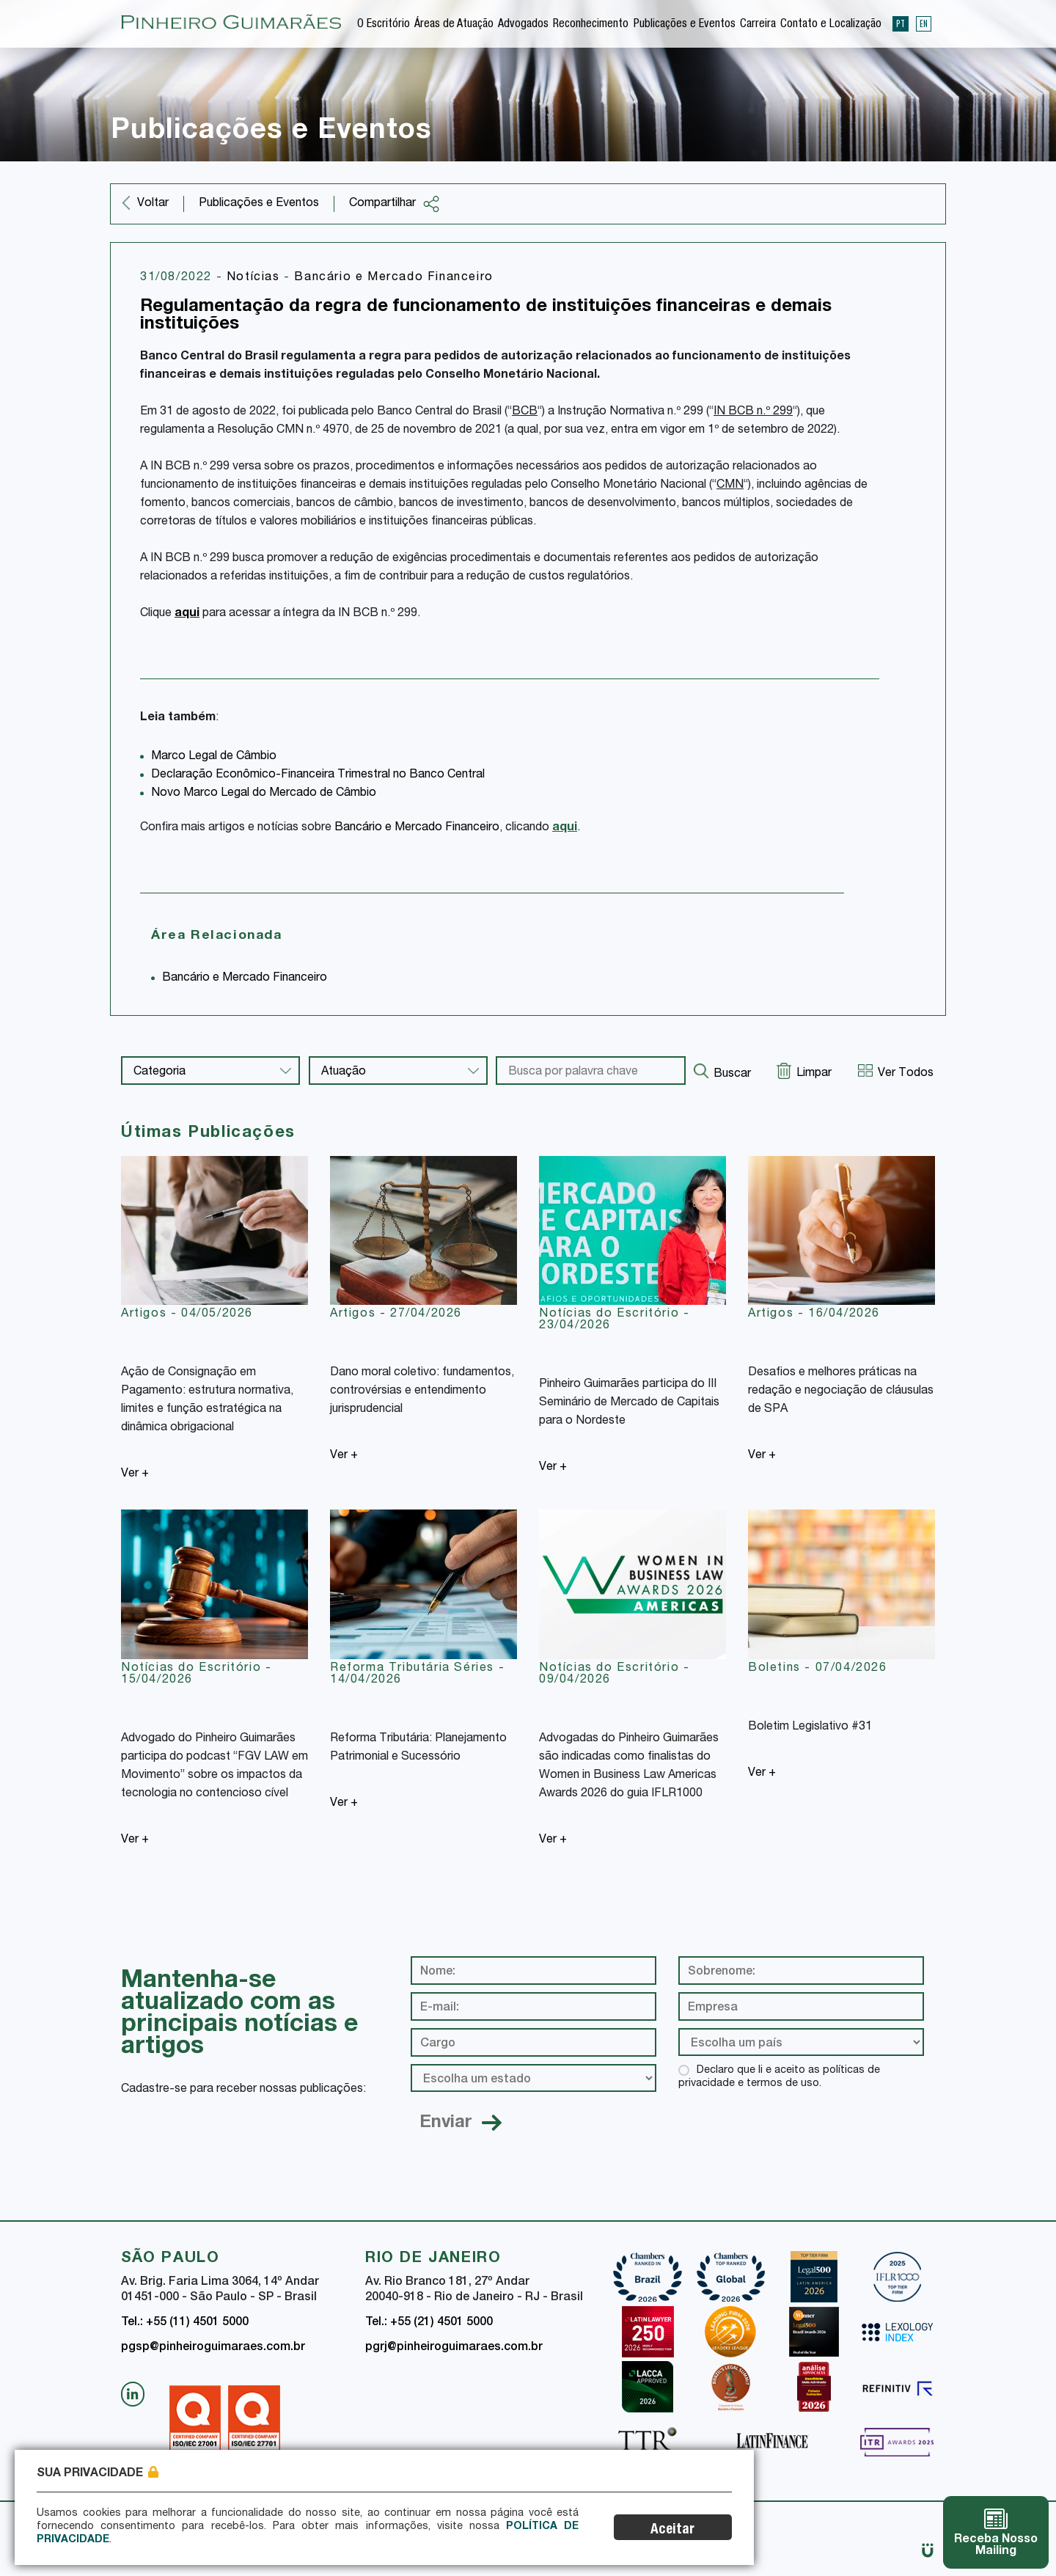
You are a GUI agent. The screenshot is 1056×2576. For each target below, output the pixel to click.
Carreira (758, 25)
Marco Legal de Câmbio (213, 757)
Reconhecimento (590, 25)
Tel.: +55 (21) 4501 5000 (429, 2323)
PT (900, 23)
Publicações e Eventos (685, 25)
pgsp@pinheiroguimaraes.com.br (213, 2348)
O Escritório (383, 25)
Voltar (153, 204)
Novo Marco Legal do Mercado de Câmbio (263, 793)
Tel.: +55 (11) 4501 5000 (185, 2323)
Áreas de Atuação (454, 25)
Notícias (255, 278)
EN (924, 23)
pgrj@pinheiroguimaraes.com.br (454, 2348)
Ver (135, 1474)
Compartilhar (394, 204)
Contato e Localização (830, 25)
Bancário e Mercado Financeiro (393, 278)
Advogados (523, 25)
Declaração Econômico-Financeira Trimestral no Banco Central (318, 775)
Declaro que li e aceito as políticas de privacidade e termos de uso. (779, 2077)
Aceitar (672, 2530)
